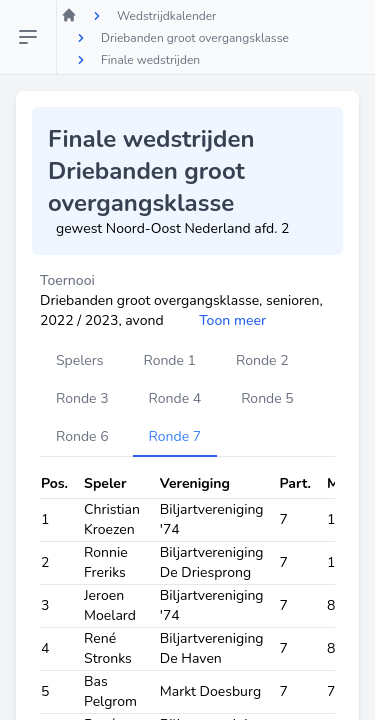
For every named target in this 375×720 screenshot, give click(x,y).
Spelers (79, 360)
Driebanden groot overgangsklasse (195, 38)
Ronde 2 (262, 360)
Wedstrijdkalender (166, 16)
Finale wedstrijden (150, 60)
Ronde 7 (175, 436)
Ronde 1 (169, 360)
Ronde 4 (175, 398)
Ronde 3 (82, 398)
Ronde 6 (82, 436)
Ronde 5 (267, 398)
